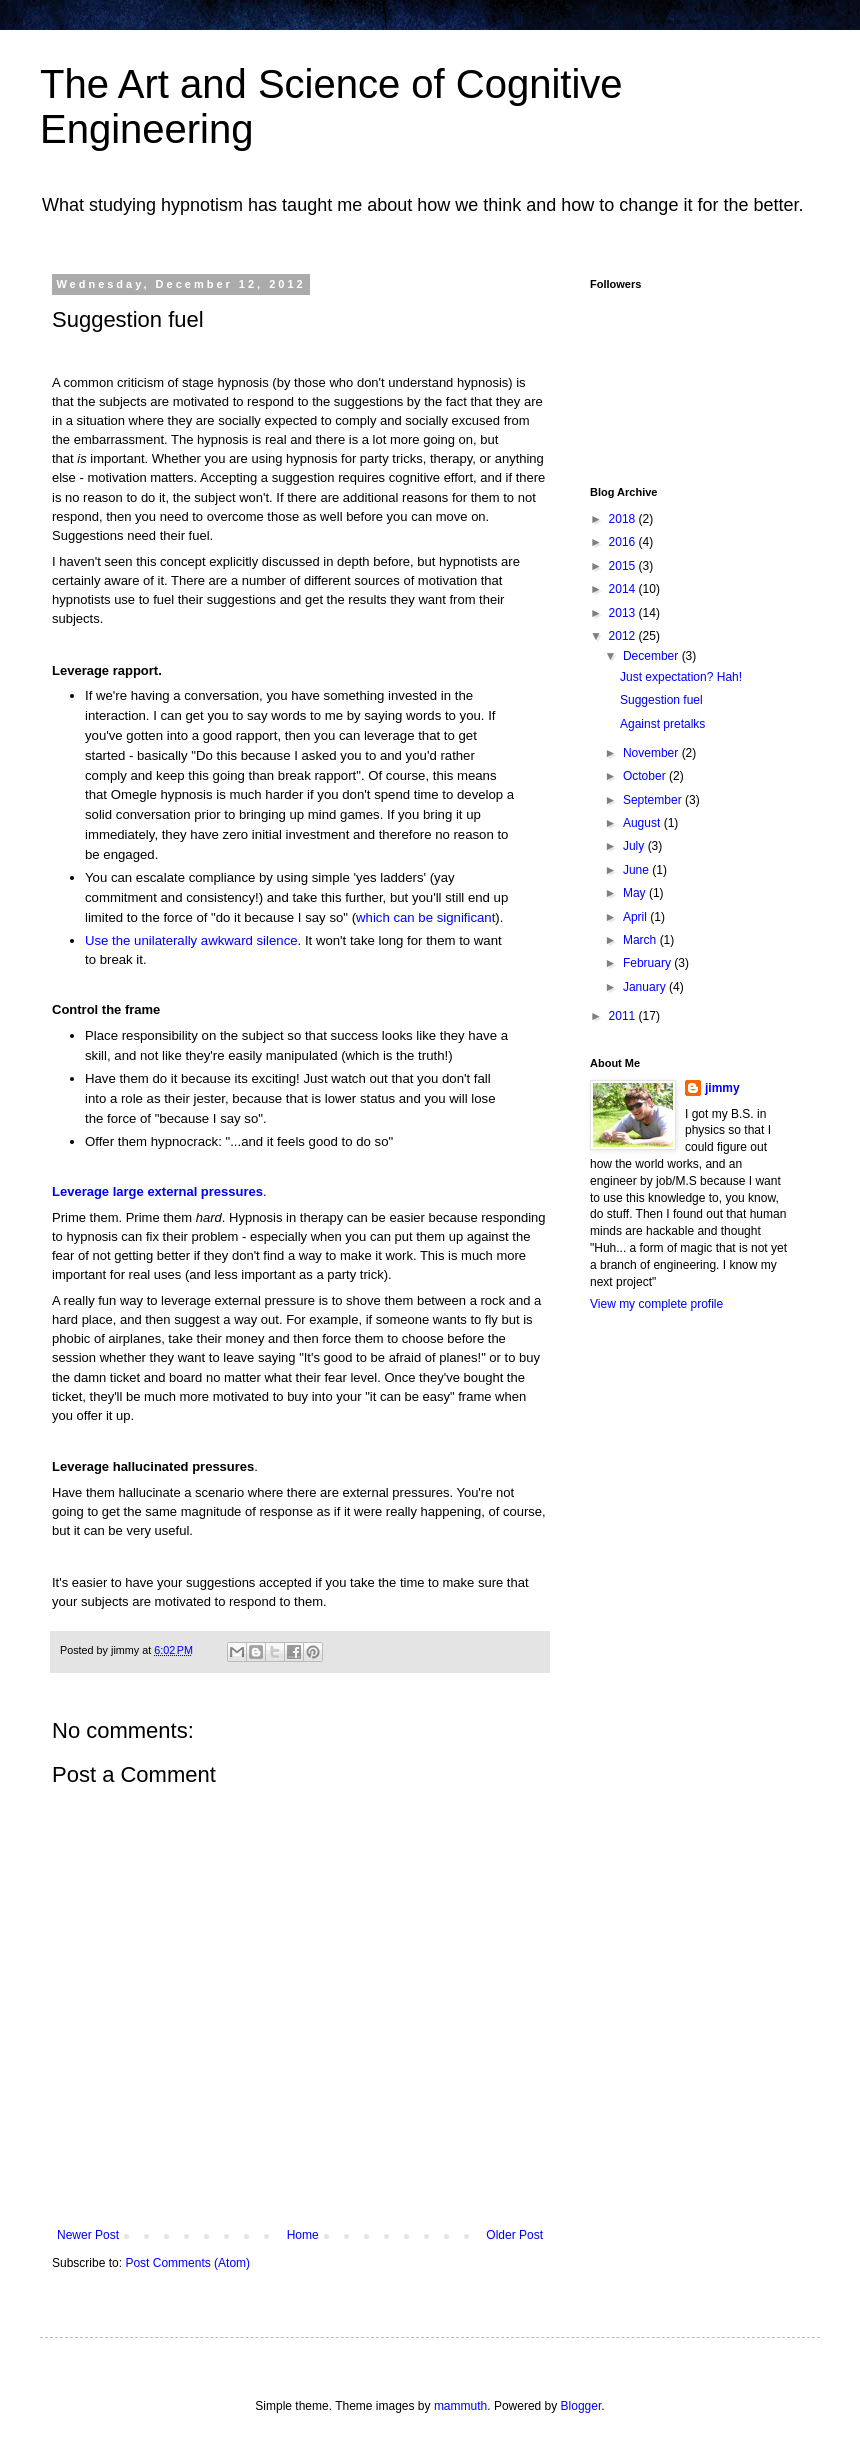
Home (303, 2235)
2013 (624, 613)
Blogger (581, 2406)
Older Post (514, 2235)
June (637, 870)
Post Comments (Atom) (187, 2263)
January (646, 987)
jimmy (722, 1088)
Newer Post (88, 2235)
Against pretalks (662, 724)
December (652, 656)
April (636, 917)
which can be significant (425, 917)
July (635, 846)
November (652, 753)
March (641, 940)
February (648, 963)
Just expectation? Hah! (681, 677)
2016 (624, 542)
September (654, 800)
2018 (624, 519)
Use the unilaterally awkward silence (191, 940)
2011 (624, 1016)
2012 (624, 636)
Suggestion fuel (661, 700)
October (646, 776)
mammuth (460, 2406)
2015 (624, 566)
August (643, 823)
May (636, 893)
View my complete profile (656, 1304)
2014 (624, 589)
